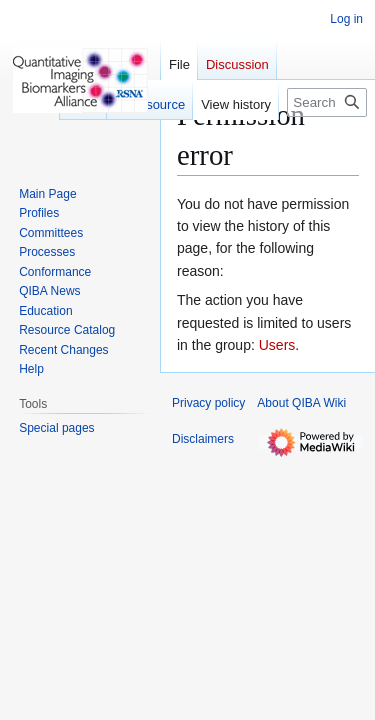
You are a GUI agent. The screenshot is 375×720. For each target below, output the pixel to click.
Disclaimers (203, 439)
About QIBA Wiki (301, 403)
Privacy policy (208, 403)
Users (277, 345)
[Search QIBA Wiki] (327, 102)
